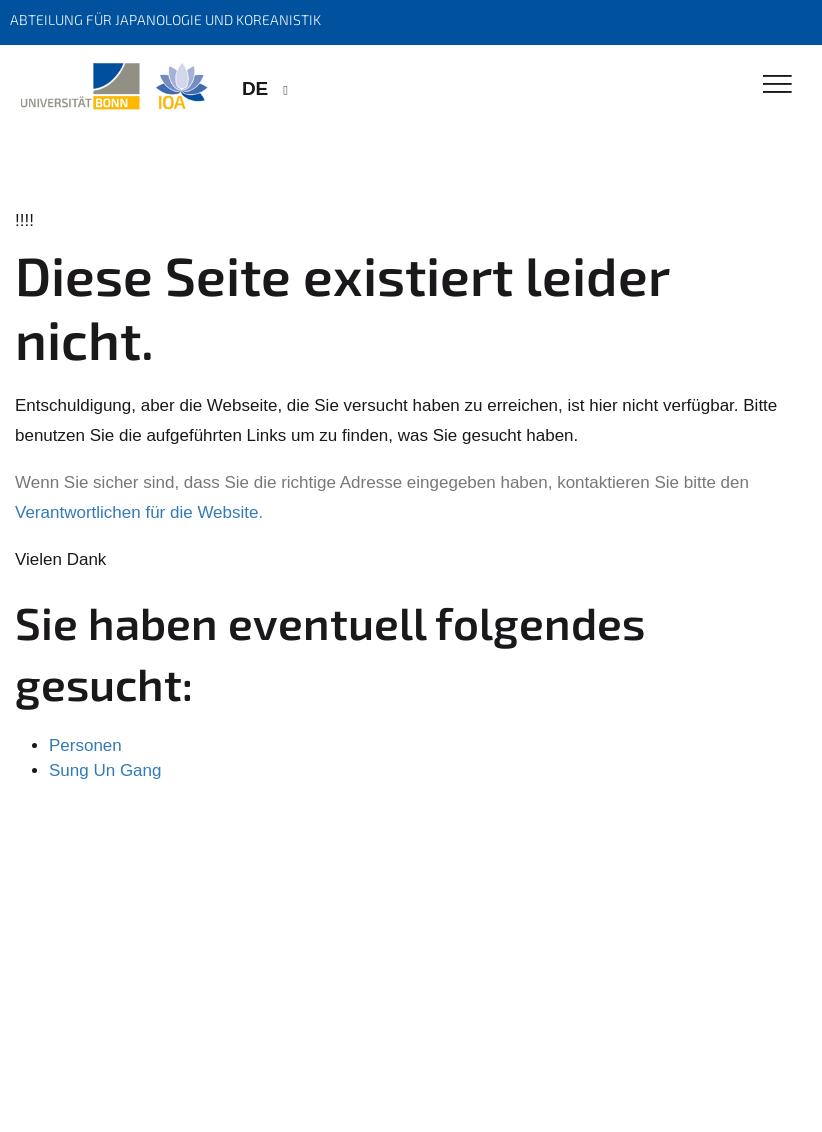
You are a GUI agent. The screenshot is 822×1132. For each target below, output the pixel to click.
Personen (85, 745)
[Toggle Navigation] (777, 85)
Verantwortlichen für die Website (136, 512)
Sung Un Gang (105, 770)
